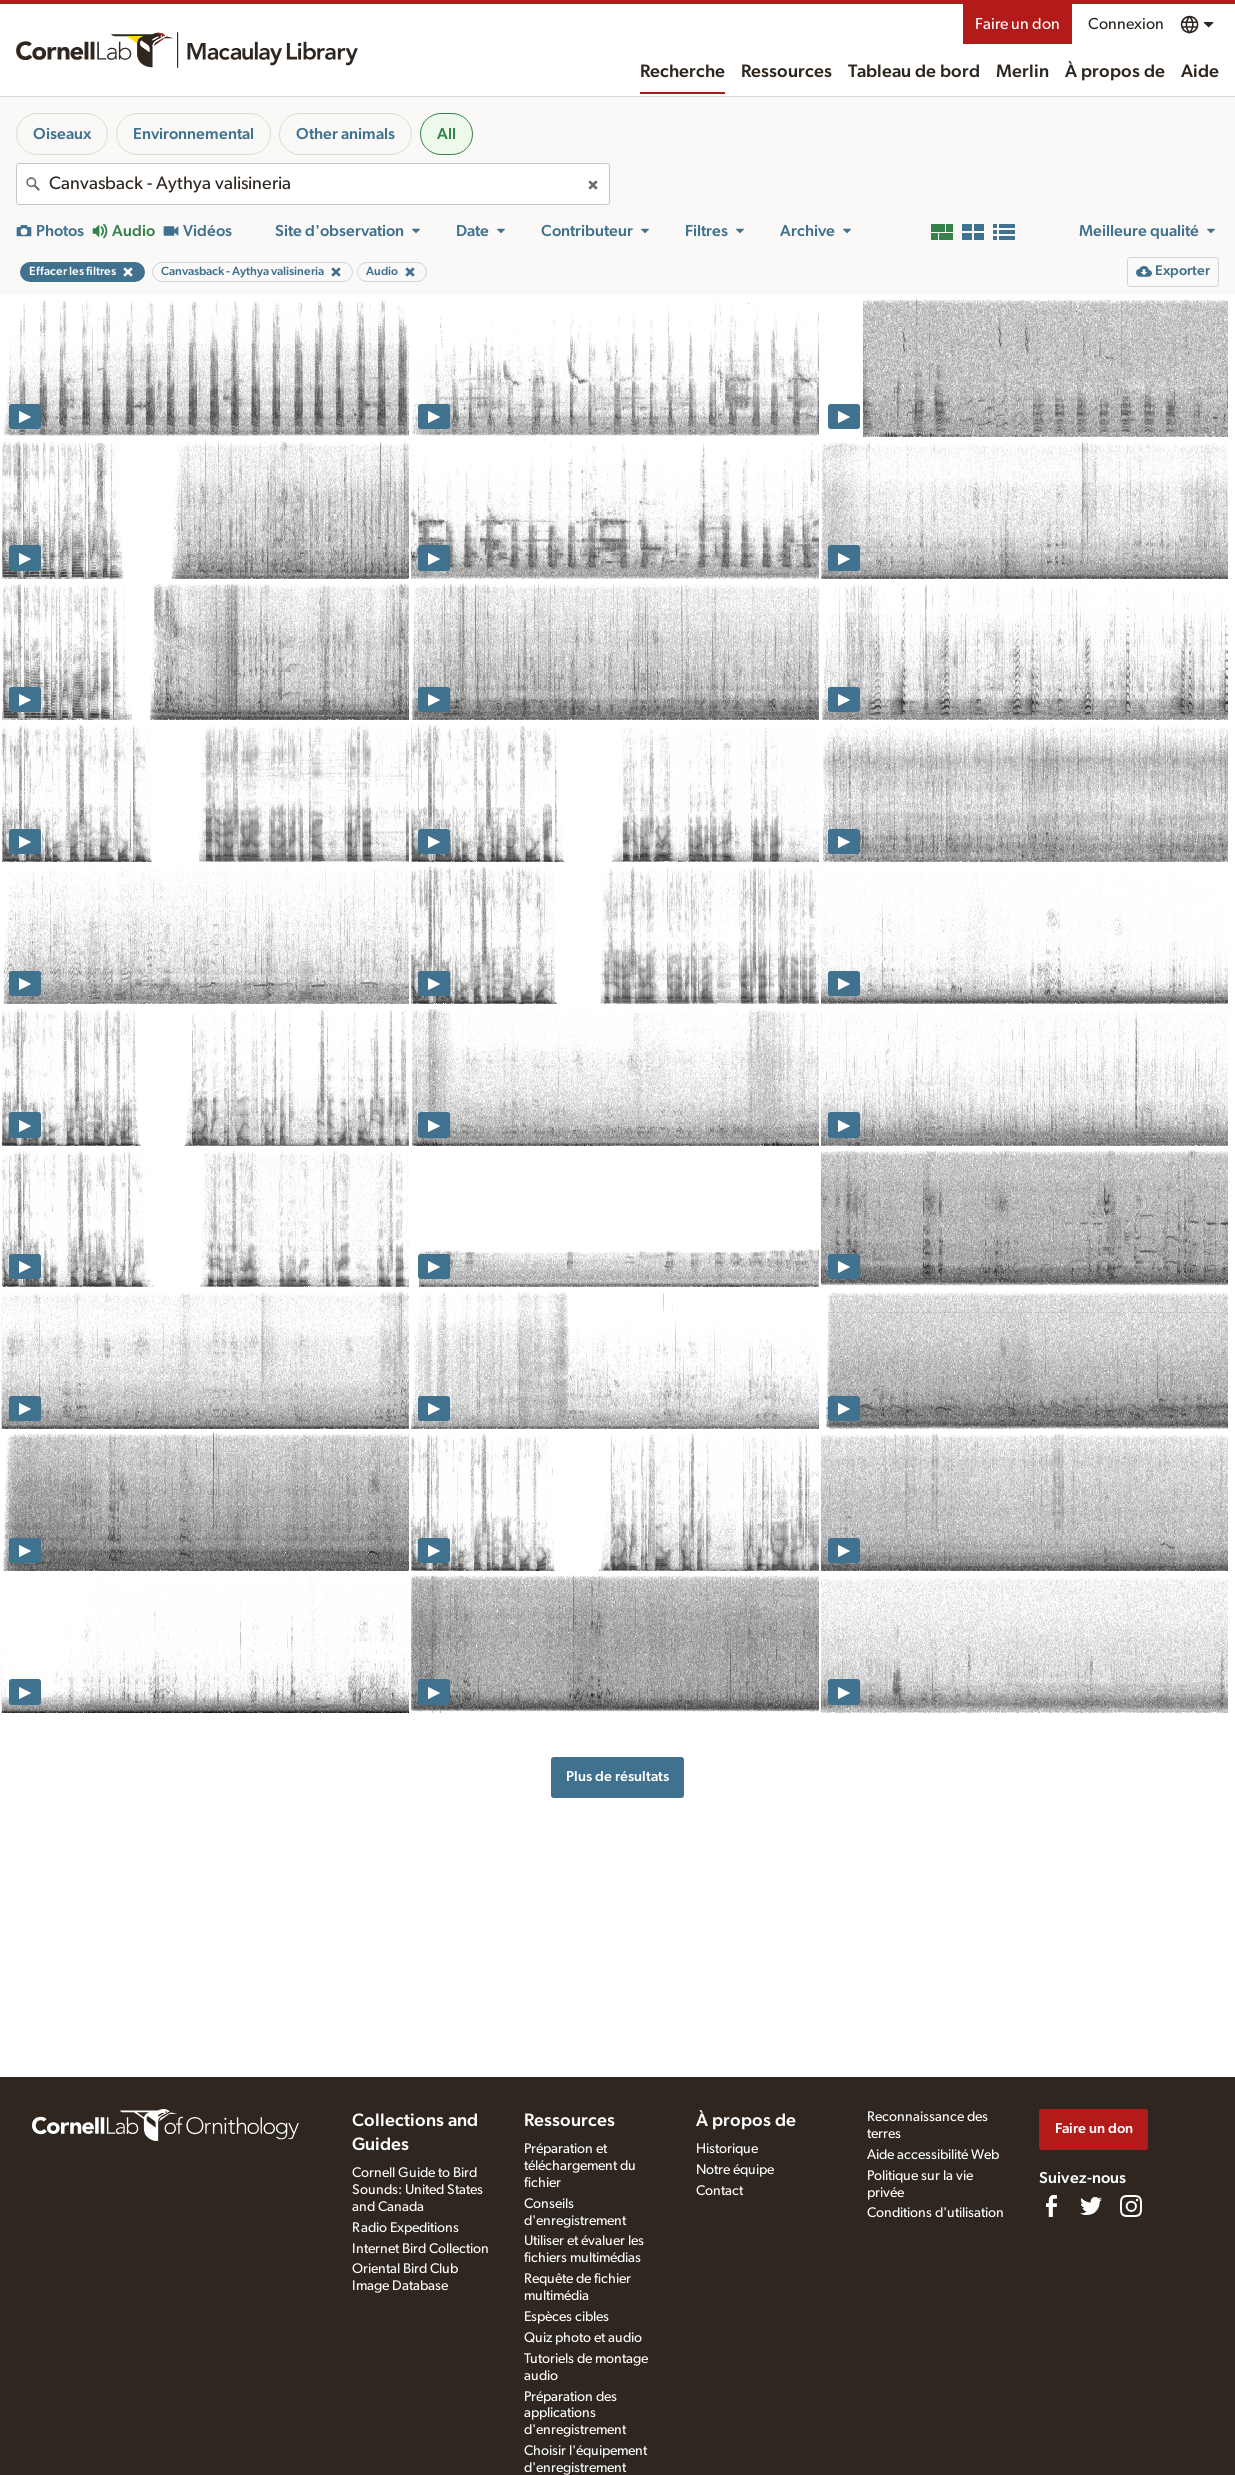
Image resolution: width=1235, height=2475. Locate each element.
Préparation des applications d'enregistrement (575, 2414)
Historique (727, 2149)
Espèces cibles (566, 2317)
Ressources (786, 72)
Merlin (1022, 72)
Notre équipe (735, 2170)
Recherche (682, 72)
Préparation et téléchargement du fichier (580, 2166)
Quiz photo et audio (583, 2338)
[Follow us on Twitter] (1091, 2206)
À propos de (1115, 72)
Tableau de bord (914, 72)
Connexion (1126, 24)
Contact (719, 2191)
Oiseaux (62, 134)
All (446, 134)
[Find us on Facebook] (1051, 2206)
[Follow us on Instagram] (1131, 2206)
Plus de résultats (617, 1776)
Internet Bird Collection (420, 2249)
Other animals (345, 134)
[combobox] (313, 184)
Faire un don (1017, 24)
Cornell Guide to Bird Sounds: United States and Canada (417, 2190)
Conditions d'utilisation (935, 2213)
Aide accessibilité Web (933, 2155)
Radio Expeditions (405, 2228)
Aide (1200, 72)
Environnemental (193, 134)
